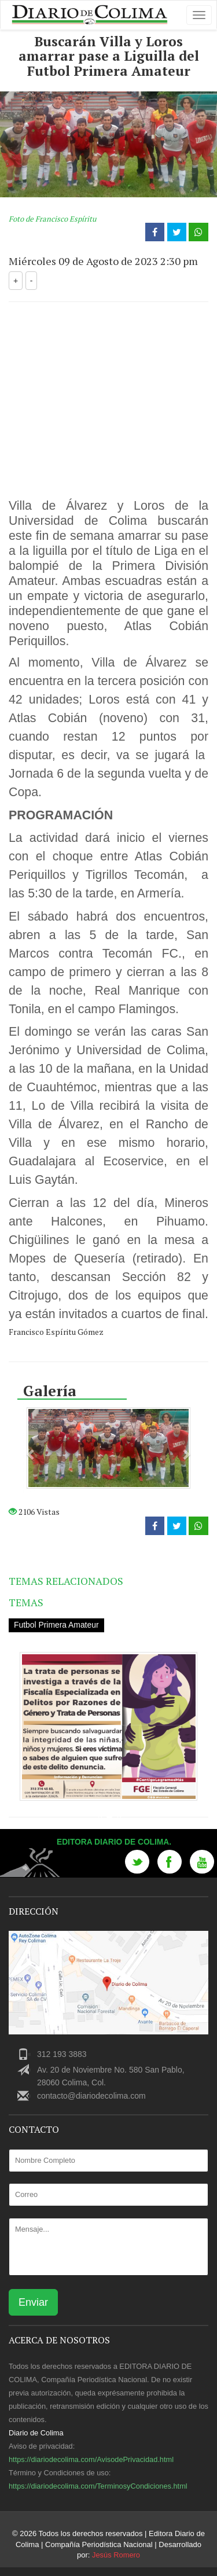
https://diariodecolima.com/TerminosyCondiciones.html (98, 2485)
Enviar (33, 2302)
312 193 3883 (62, 2053)
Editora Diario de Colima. (115, 1841)
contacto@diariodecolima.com (91, 2095)
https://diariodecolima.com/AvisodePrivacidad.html (91, 2458)
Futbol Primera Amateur (57, 1624)
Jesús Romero (116, 2555)
